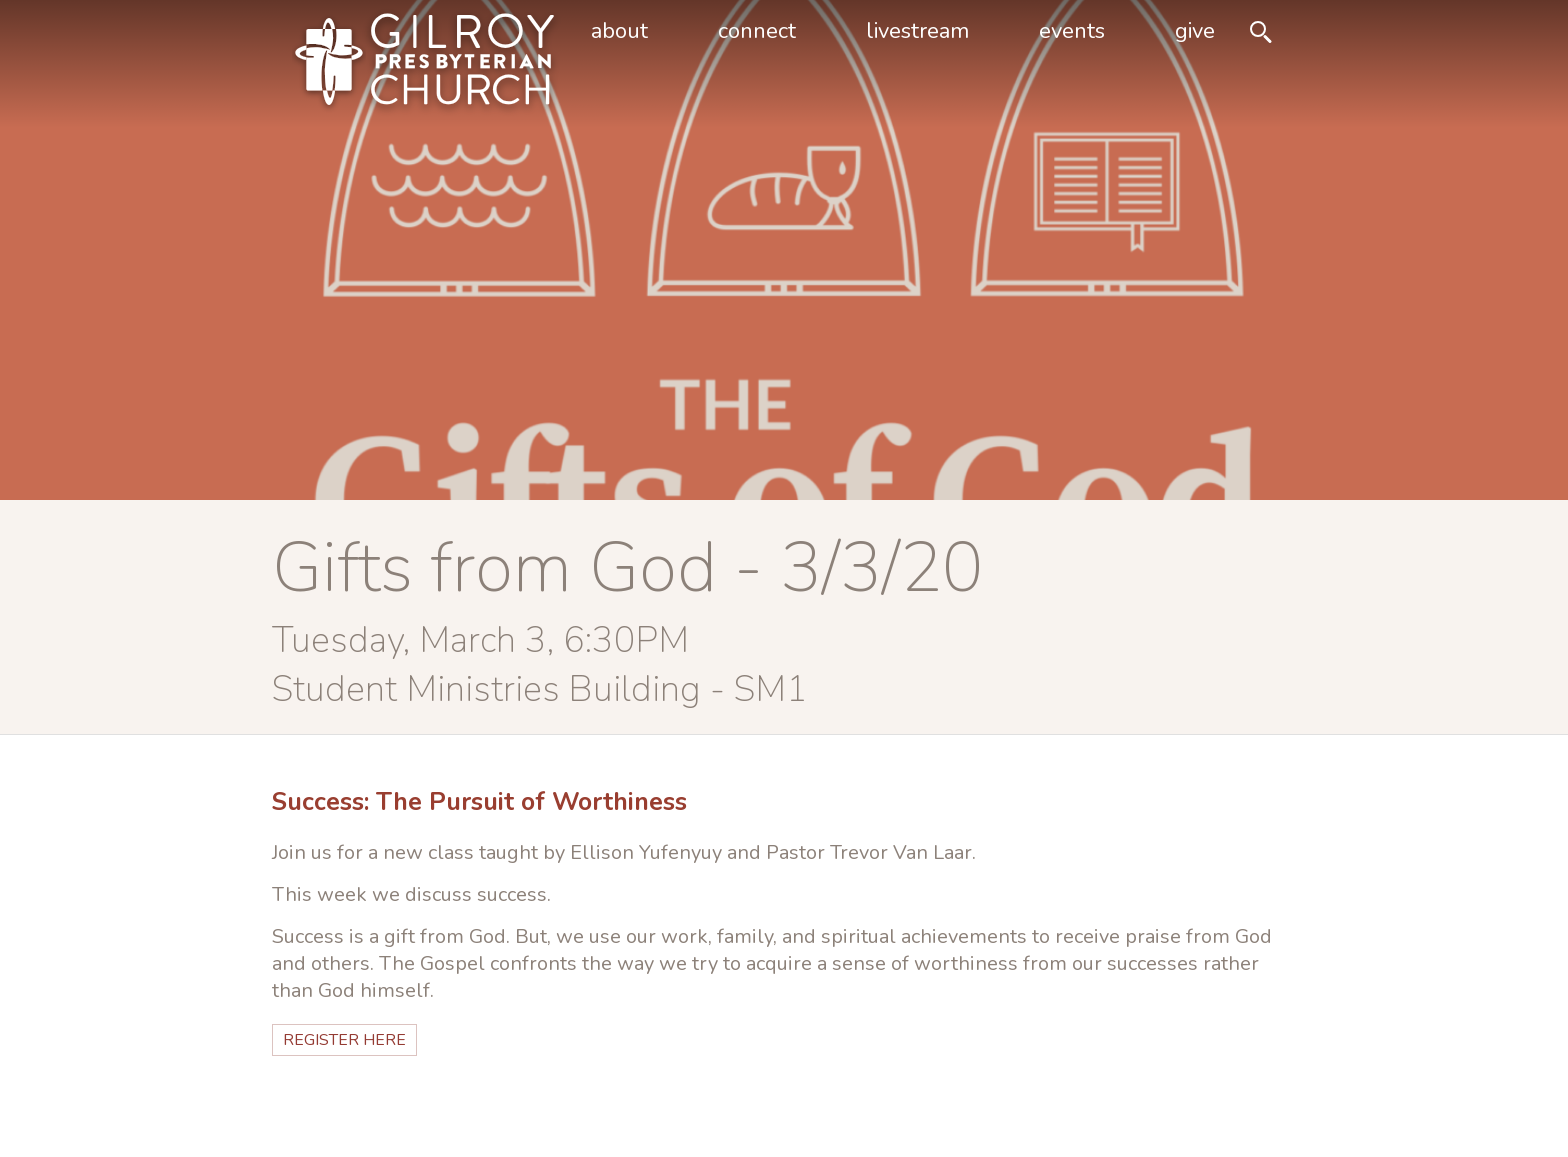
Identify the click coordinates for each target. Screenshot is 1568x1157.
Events (1072, 31)
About (619, 31)
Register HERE (344, 1040)
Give (1195, 31)
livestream (917, 31)
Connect (757, 31)
